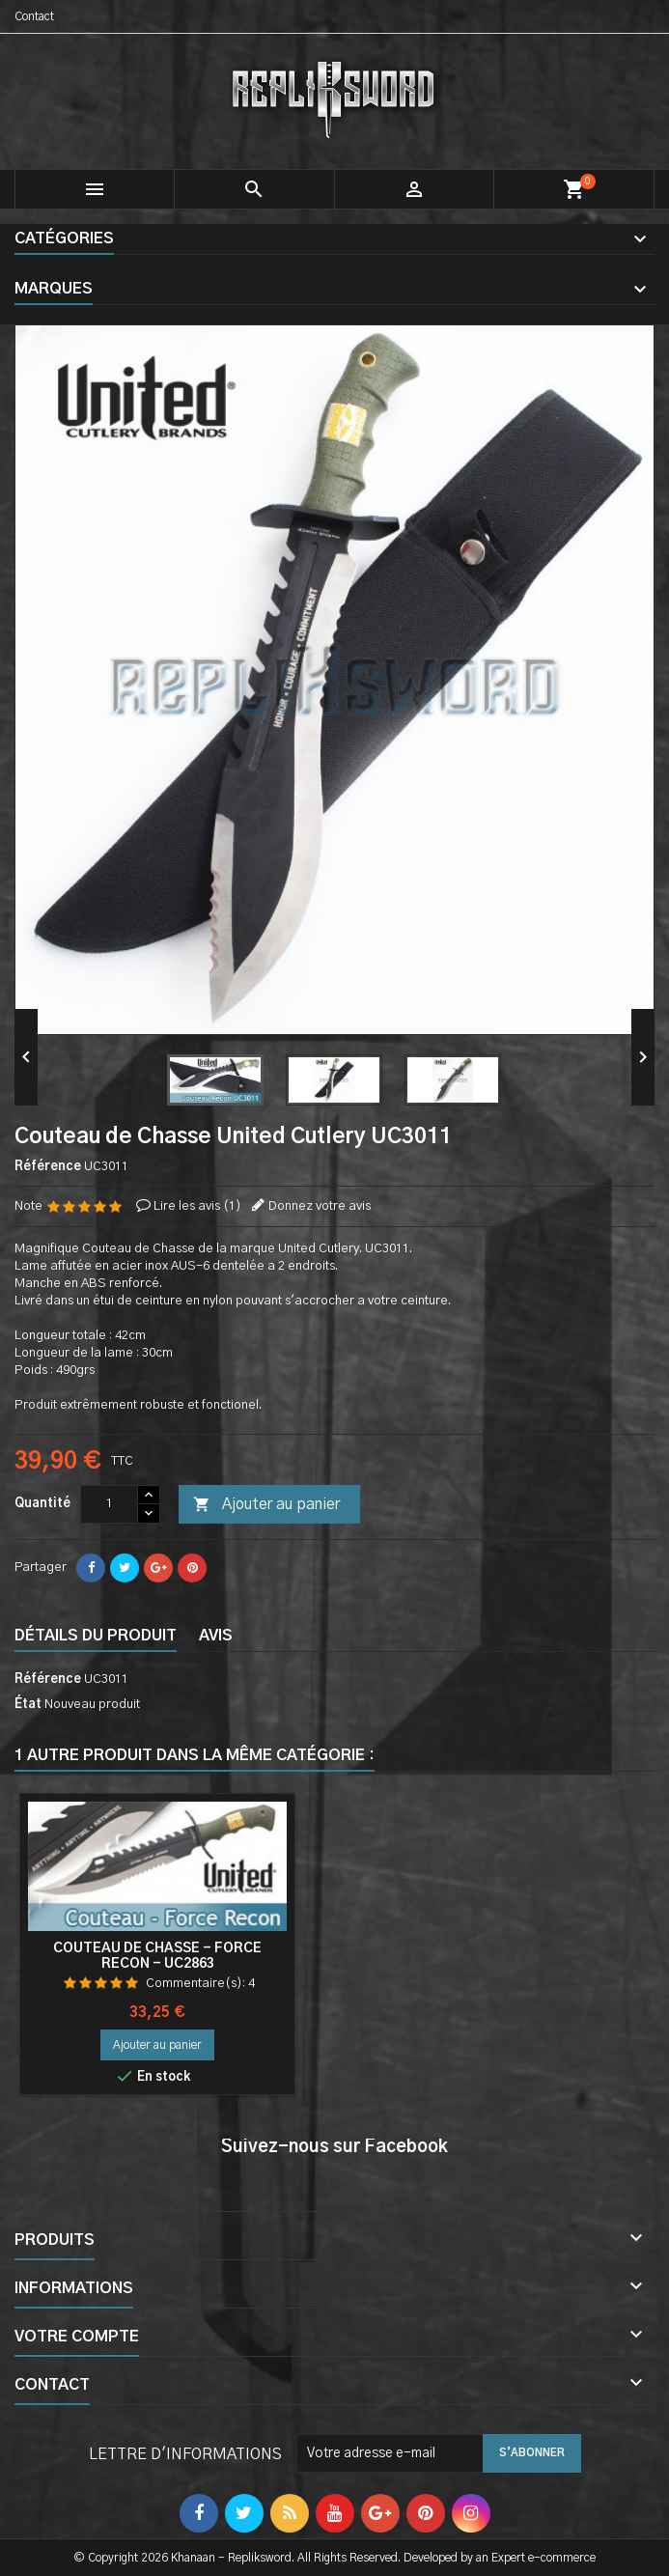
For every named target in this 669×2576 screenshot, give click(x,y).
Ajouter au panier (266, 1505)
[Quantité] (109, 1504)
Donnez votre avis (319, 1206)
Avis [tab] (216, 1635)
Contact (34, 16)
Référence (47, 1167)
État (28, 1704)
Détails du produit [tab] (95, 1635)
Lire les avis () (197, 1206)
